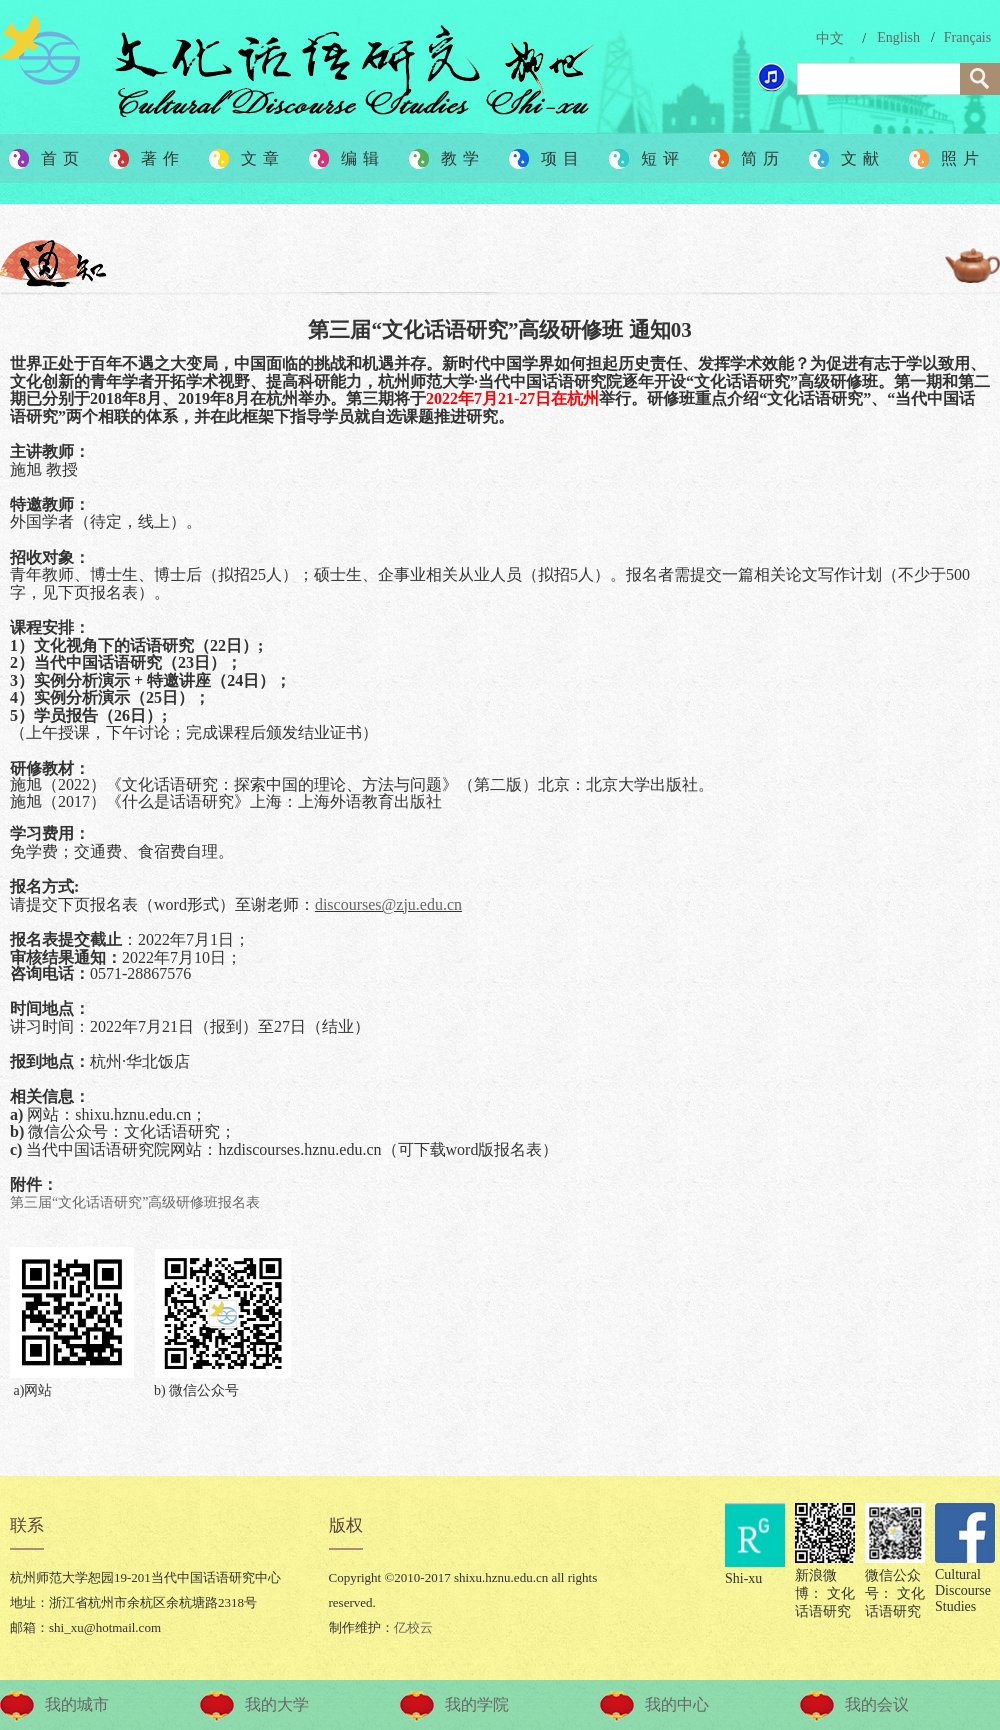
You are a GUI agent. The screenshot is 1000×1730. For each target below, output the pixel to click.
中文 (830, 38)
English (898, 37)
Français (967, 37)
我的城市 (77, 1704)
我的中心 (677, 1704)
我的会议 (877, 1704)
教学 (463, 158)
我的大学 (277, 1704)
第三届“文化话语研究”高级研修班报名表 (135, 1202)
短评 (663, 158)
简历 (763, 158)
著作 (163, 158)
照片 (963, 158)
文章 (263, 158)
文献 (863, 158)
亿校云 (413, 1627)
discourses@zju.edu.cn (388, 904)
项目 (563, 158)
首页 (63, 158)
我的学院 (477, 1704)
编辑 (363, 158)
